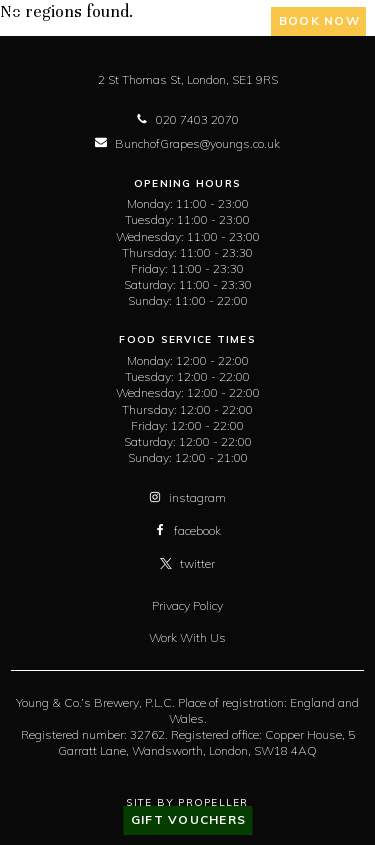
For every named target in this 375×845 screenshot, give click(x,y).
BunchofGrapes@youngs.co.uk (187, 143)
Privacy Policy (187, 605)
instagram (187, 497)
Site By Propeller (187, 802)
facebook (187, 530)
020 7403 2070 (187, 119)
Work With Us (187, 637)
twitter (187, 563)
